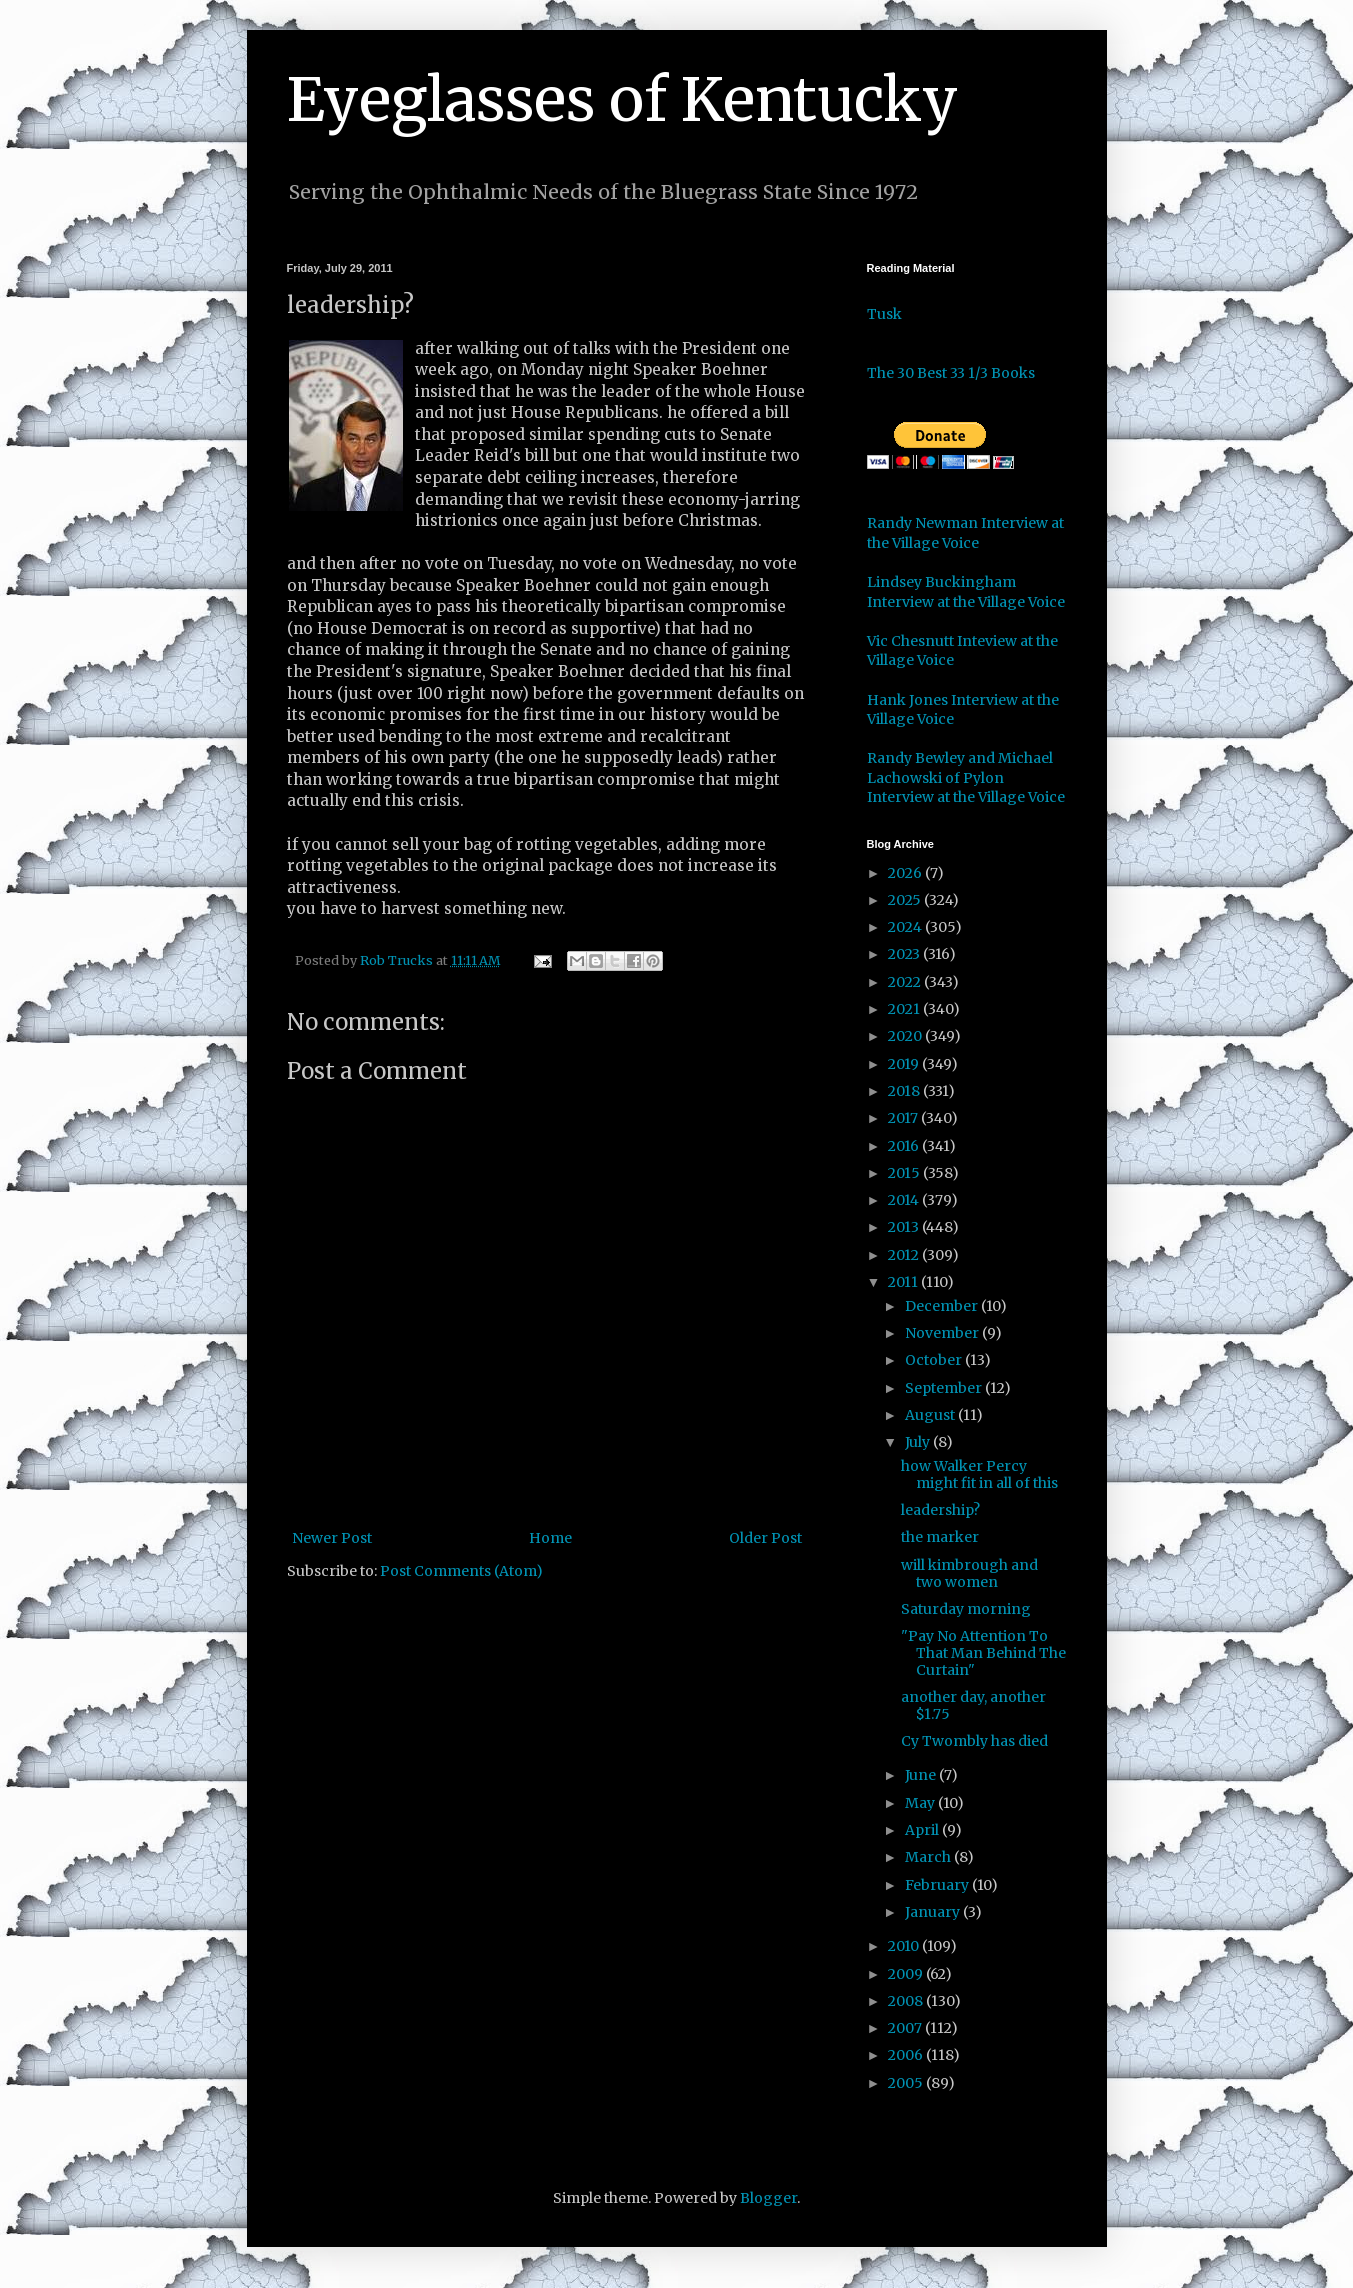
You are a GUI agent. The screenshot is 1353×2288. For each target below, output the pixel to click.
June (922, 1775)
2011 (904, 1282)
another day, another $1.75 (973, 1705)
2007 (906, 2028)
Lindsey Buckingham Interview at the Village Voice (966, 592)
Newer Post (332, 1538)
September (945, 1388)
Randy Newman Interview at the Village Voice (965, 533)
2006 (907, 2055)
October (935, 1360)
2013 (905, 1227)
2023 (905, 954)
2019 (905, 1064)
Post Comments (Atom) (461, 1571)
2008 (907, 2001)
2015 (905, 1173)
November (943, 1333)
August (931, 1415)
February (938, 1885)
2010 (905, 1946)
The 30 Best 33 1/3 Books (951, 373)
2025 (906, 900)
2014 (905, 1200)
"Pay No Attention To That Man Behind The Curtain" (983, 1653)
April (923, 1830)
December (943, 1306)
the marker (940, 1537)
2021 (905, 1009)
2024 (906, 927)
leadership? (940, 1510)
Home (550, 1538)
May (921, 1803)
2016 (905, 1146)
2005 (907, 2083)
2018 (905, 1091)
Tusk (884, 314)
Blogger (768, 2198)
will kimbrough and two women (969, 1573)
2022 (906, 982)
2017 (904, 1118)
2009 (907, 1974)
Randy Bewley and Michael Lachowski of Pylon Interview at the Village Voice (966, 777)
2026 (906, 873)
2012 (905, 1255)
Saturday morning (966, 1609)
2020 (906, 1036)
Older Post (765, 1538)
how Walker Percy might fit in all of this (979, 1474)
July (919, 1442)
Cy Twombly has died (974, 1741)
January (934, 1912)
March (929, 1857)
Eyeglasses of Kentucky (622, 99)
